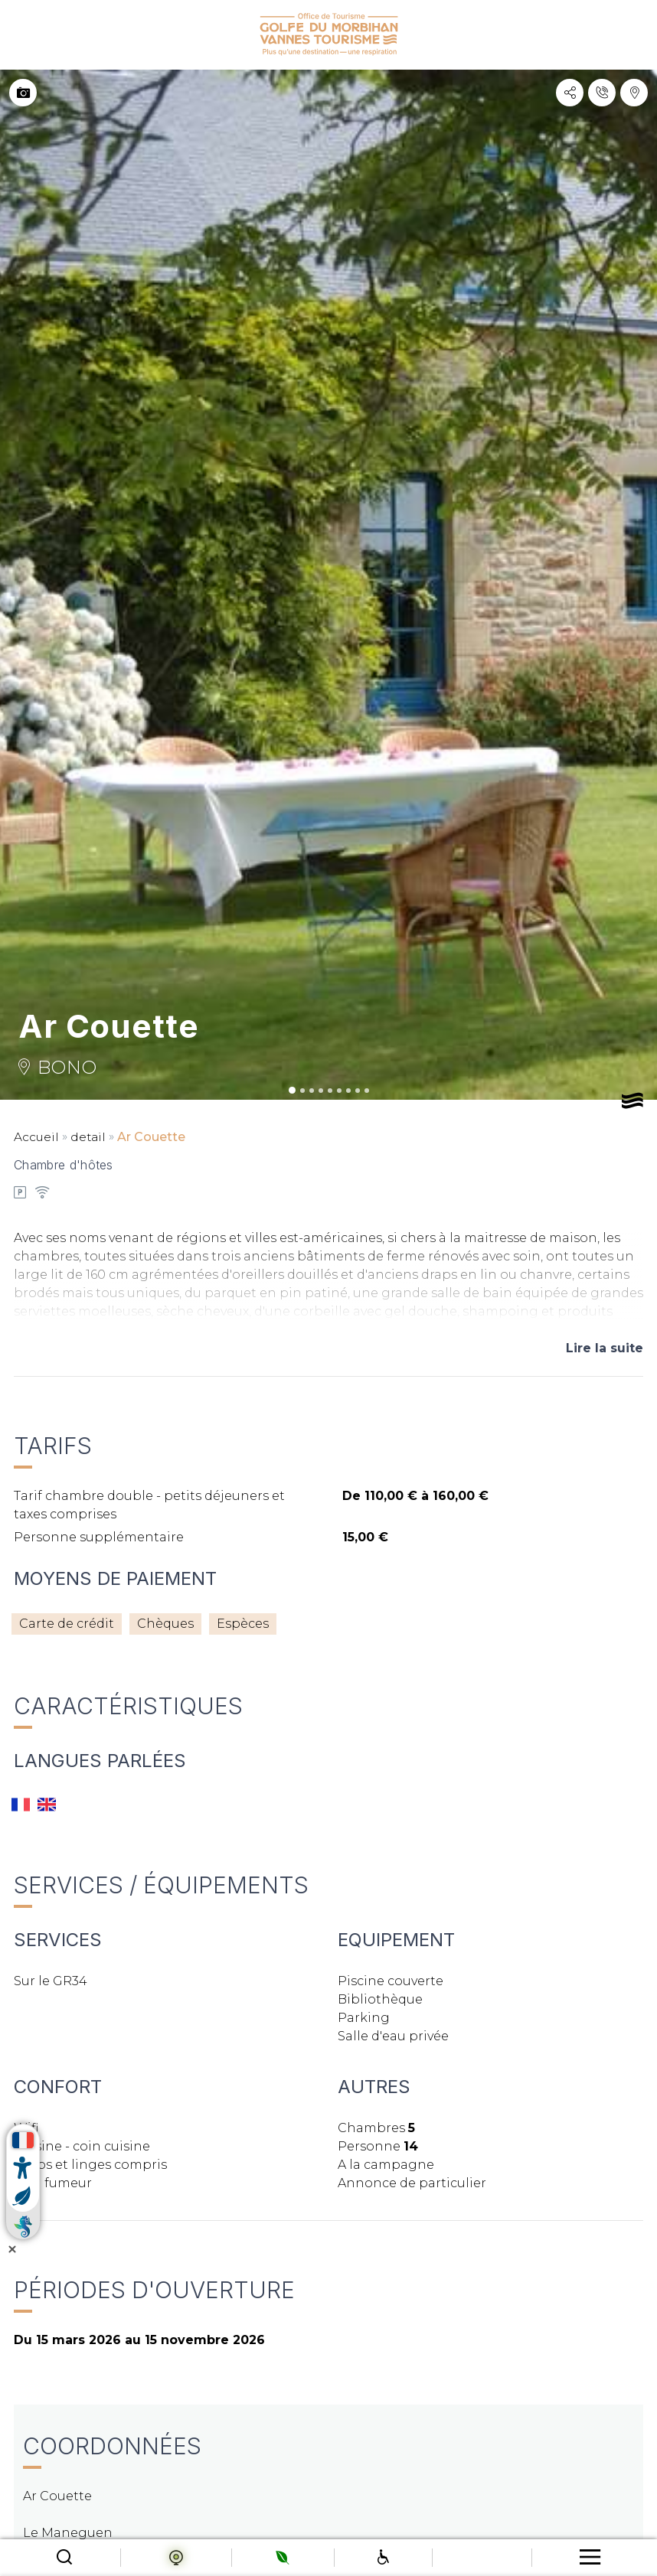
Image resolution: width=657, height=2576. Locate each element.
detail (89, 1137)
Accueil (37, 1137)
